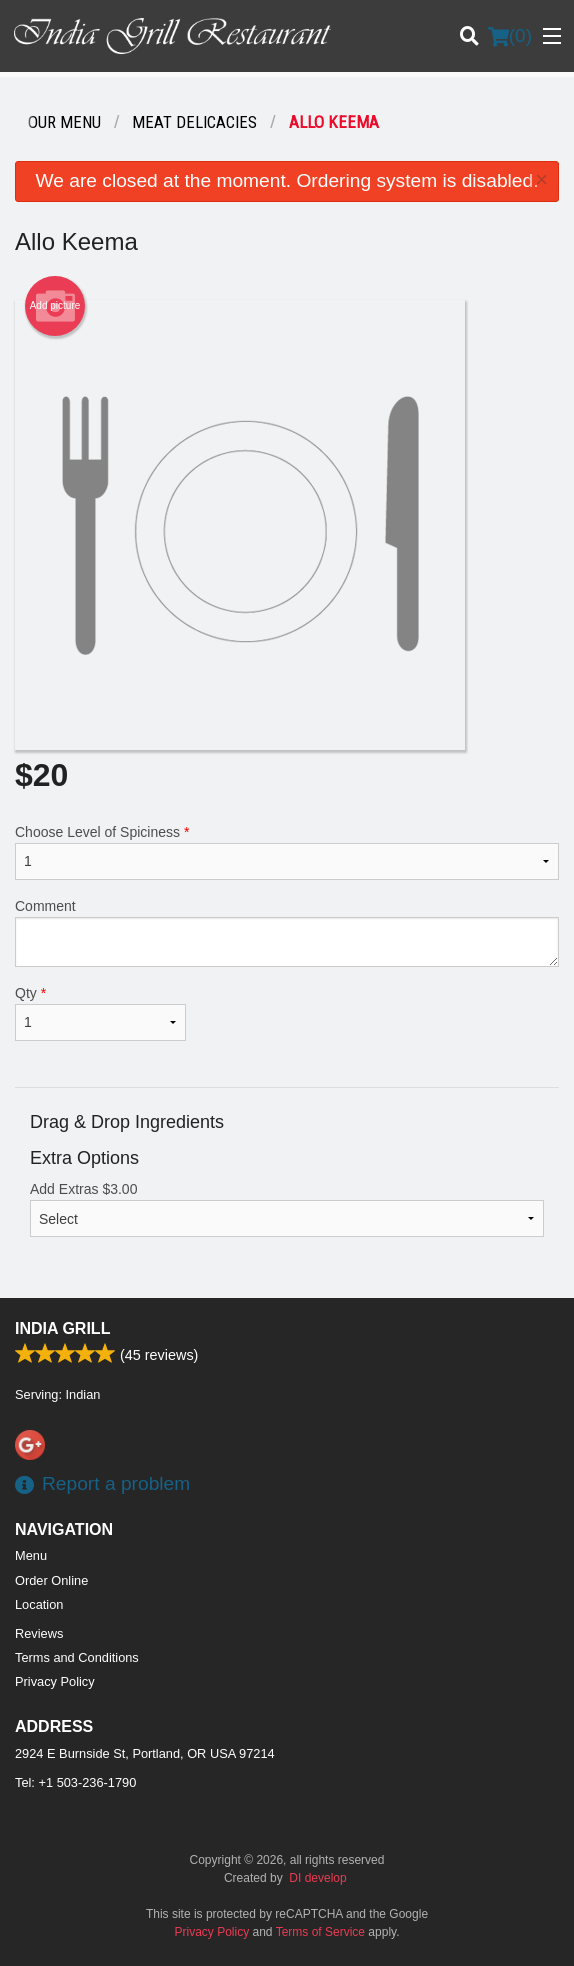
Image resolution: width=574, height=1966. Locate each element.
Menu (31, 1555)
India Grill (62, 1328)
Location (39, 1604)
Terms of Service (320, 1932)
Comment (287, 932)
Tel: (75, 1782)
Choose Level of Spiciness (287, 852)
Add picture (55, 306)
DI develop (317, 1878)
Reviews (39, 1633)
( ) (510, 36)
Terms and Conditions (77, 1657)
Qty (100, 1013)
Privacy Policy (55, 1681)
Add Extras (287, 1209)
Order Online (51, 1580)
